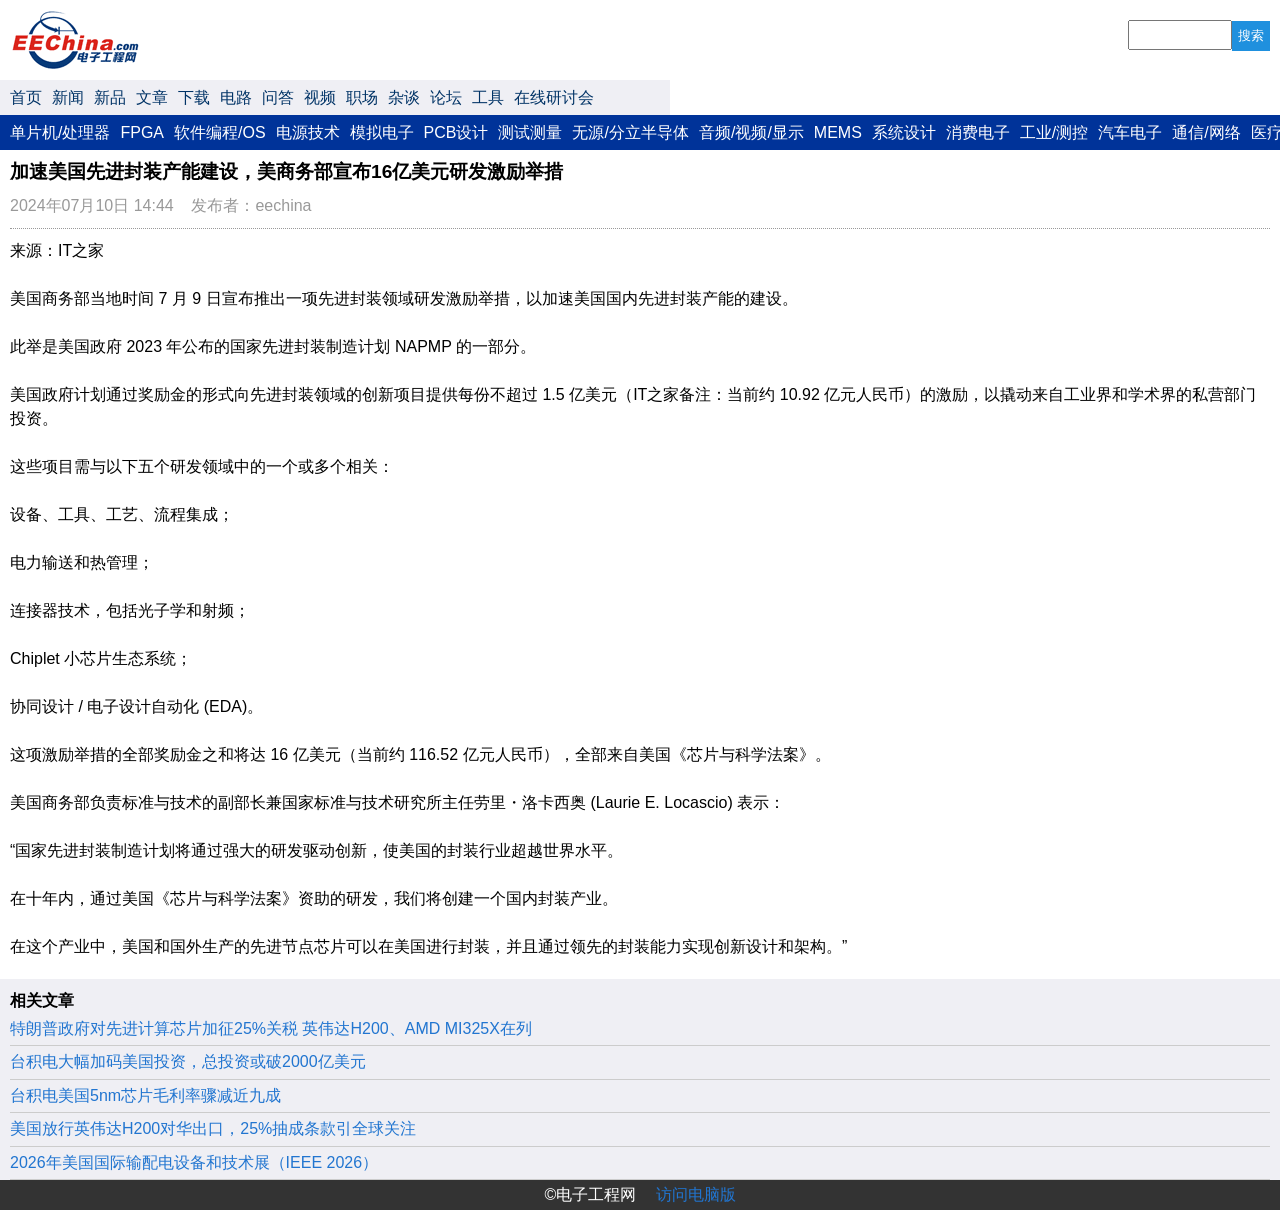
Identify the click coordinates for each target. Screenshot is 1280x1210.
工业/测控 (1054, 132)
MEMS (838, 132)
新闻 (68, 97)
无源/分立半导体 (630, 132)
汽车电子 (1130, 132)
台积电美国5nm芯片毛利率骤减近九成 (145, 1095)
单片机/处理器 (60, 132)
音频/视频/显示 (751, 132)
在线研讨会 (554, 97)
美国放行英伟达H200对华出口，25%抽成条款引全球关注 (213, 1128)
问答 (278, 97)
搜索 (1251, 35)
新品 (110, 97)
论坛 (446, 97)
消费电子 (978, 132)
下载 (194, 97)
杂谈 (404, 97)
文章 (152, 97)
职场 (362, 97)
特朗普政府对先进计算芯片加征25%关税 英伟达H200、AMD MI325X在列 (271, 1028)
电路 (236, 97)
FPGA (142, 132)
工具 (488, 97)
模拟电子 (382, 132)
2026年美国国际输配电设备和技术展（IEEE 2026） (194, 1162)
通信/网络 (1206, 132)
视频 (320, 97)
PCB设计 (456, 132)
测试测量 (530, 132)
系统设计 (904, 132)
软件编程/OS (220, 132)
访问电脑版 (696, 1194)
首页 (26, 97)
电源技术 (308, 132)
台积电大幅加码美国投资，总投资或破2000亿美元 (188, 1061)
